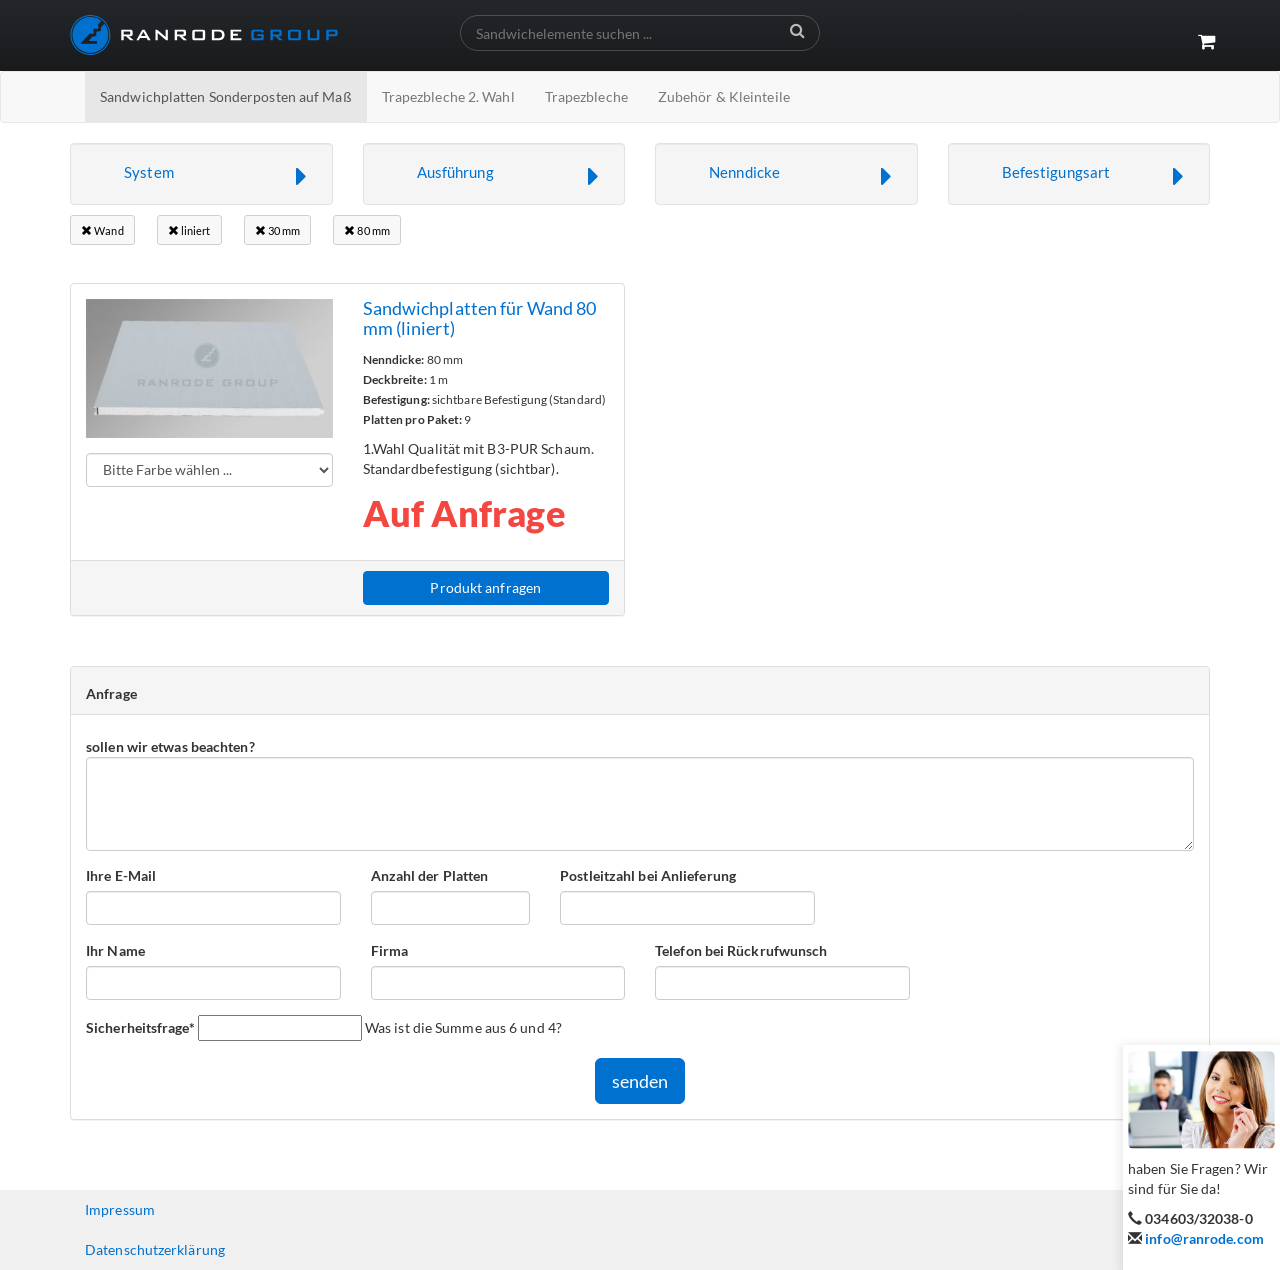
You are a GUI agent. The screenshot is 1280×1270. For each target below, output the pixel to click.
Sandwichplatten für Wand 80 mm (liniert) (480, 318)
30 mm (278, 230)
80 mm (367, 230)
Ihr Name (115, 950)
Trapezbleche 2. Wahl (448, 96)
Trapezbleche (586, 96)
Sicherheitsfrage (140, 1027)
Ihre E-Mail (121, 875)
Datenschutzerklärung (155, 1249)
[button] (201, 174)
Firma (390, 950)
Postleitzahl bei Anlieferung (648, 875)
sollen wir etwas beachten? (170, 746)
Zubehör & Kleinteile (724, 96)
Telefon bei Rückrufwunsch (741, 950)
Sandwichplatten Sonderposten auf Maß (226, 96)
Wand (102, 230)
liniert (189, 230)
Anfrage (111, 693)
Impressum (120, 1209)
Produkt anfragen (485, 587)
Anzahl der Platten (430, 875)
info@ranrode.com (1204, 1238)
